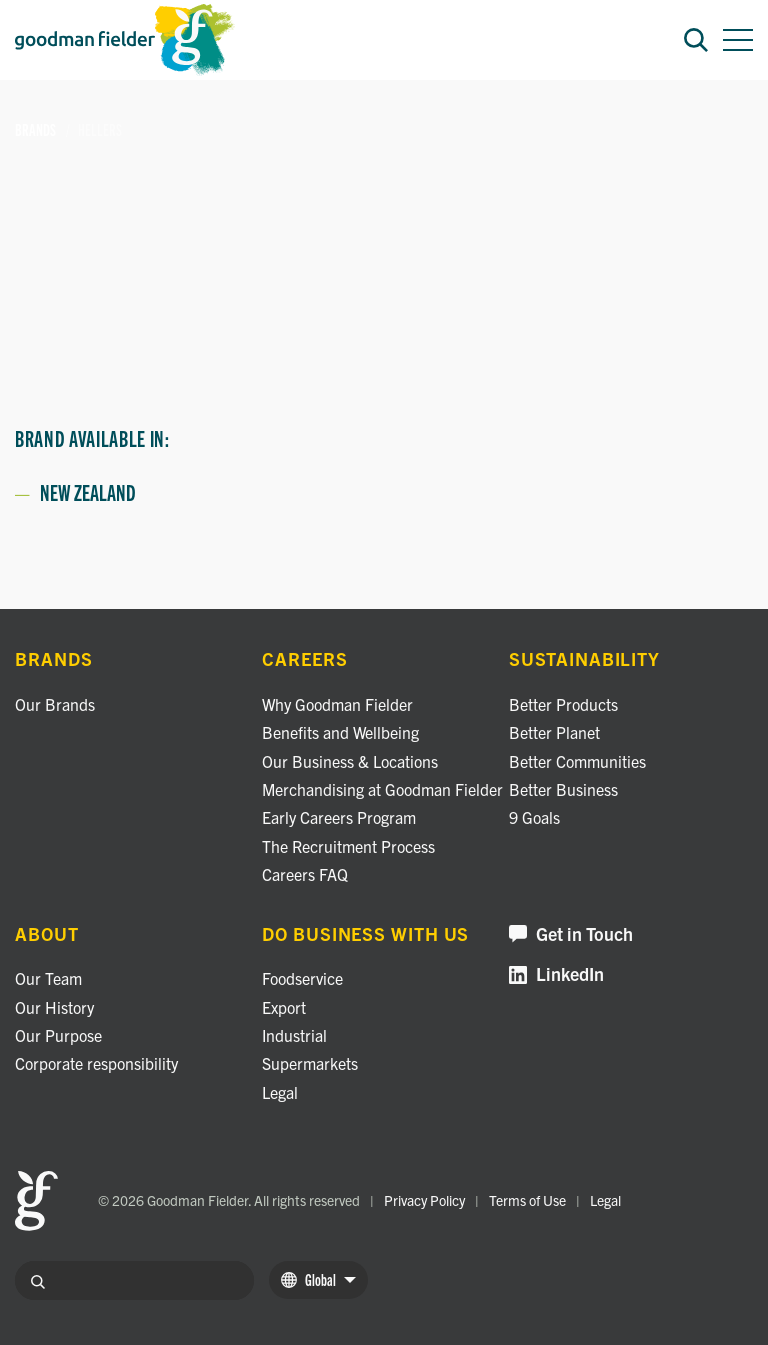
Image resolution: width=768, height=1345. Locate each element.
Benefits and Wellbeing (340, 732)
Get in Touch (571, 934)
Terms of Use (527, 1200)
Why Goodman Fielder (337, 704)
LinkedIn (556, 974)
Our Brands (55, 704)
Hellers (100, 129)
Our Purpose (58, 1035)
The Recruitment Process (348, 846)
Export (284, 1007)
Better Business (563, 789)
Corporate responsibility (96, 1063)
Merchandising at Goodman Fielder (382, 789)
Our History (54, 1007)
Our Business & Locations (350, 761)
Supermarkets (310, 1063)
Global (318, 1279)
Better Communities (577, 761)
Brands (36, 129)
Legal (280, 1092)
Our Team (48, 978)
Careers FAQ (305, 874)
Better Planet (554, 732)
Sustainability (584, 659)
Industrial (294, 1035)
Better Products (563, 704)
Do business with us (365, 934)
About (47, 934)
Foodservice (302, 978)
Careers (304, 659)
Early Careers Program (339, 817)
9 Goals (534, 817)
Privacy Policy (424, 1200)
